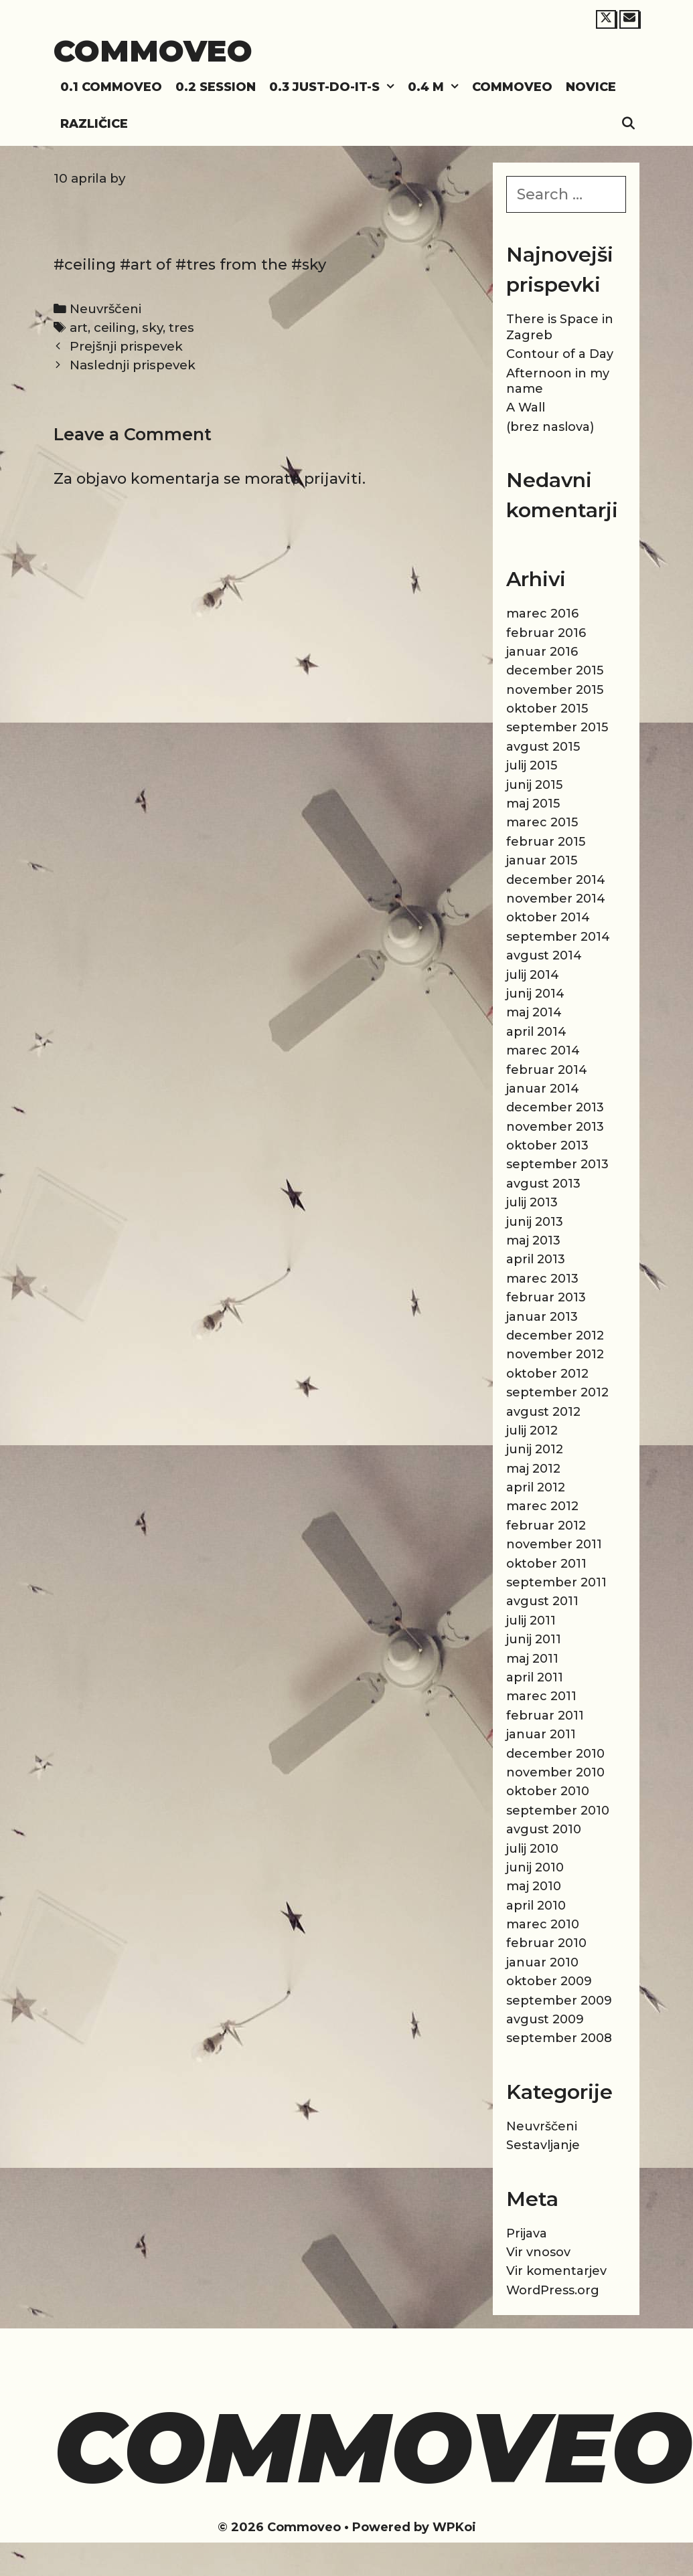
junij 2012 (534, 1449)
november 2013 (555, 1126)
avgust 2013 (543, 1183)
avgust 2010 (543, 1829)
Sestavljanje (543, 2145)
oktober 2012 (547, 1373)
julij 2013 (532, 1202)
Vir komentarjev (556, 2271)
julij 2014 (532, 975)
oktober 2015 (547, 708)
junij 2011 (533, 1639)
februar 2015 (545, 841)
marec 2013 (542, 1278)
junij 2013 (534, 1221)
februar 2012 (546, 1525)
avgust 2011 (542, 1601)
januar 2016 (542, 651)
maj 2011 (532, 1658)
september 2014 (558, 936)
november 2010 (555, 1772)
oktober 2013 (547, 1145)
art (79, 327)
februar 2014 (546, 1070)
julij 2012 (532, 1430)
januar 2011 (541, 1734)
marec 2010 (542, 1924)
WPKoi (454, 2527)
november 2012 (555, 1354)
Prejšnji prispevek (126, 346)
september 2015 (557, 727)
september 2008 (559, 2038)
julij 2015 (531, 765)
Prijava (526, 2233)
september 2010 (557, 1810)
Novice (591, 87)
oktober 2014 (548, 917)
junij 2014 (535, 993)
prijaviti (333, 479)
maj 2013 (533, 1240)
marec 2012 (542, 1506)
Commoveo (153, 50)
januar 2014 (542, 1088)
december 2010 (555, 1753)
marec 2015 (542, 822)
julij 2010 (532, 1848)
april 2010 (536, 1905)
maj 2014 (534, 1012)
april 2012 (535, 1487)
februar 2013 (546, 1297)
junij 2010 (535, 1867)
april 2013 (535, 1259)
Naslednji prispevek (133, 365)
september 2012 (557, 1392)
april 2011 (534, 1677)
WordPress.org (552, 2290)
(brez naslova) (550, 427)
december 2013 (555, 1107)
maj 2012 (533, 1468)
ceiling (115, 327)
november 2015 (554, 689)
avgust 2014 (544, 955)
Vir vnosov (538, 2252)
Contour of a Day (559, 354)
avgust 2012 (543, 1411)
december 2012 (555, 1335)
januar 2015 (541, 860)
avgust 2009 (545, 2019)
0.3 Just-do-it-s (335, 87)
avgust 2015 (543, 746)
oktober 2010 (547, 1791)
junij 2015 (534, 784)
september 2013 (557, 1164)
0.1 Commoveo (111, 87)
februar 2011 (545, 1715)
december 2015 (554, 670)
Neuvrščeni (105, 308)
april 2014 (536, 1031)
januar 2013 (542, 1316)
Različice (94, 123)
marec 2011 (541, 1696)
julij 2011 (531, 1620)
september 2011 (556, 1582)
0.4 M (436, 87)
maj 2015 (533, 803)
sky (152, 327)
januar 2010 (542, 1962)
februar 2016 (546, 633)
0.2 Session (215, 87)
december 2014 (555, 879)
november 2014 (555, 898)
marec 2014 (543, 1050)
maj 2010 (533, 1886)
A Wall (525, 407)
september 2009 (559, 2000)
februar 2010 (546, 1943)
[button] (390, 87)
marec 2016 (542, 613)
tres (181, 327)
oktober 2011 (546, 1563)
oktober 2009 (549, 1981)
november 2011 (554, 1544)
